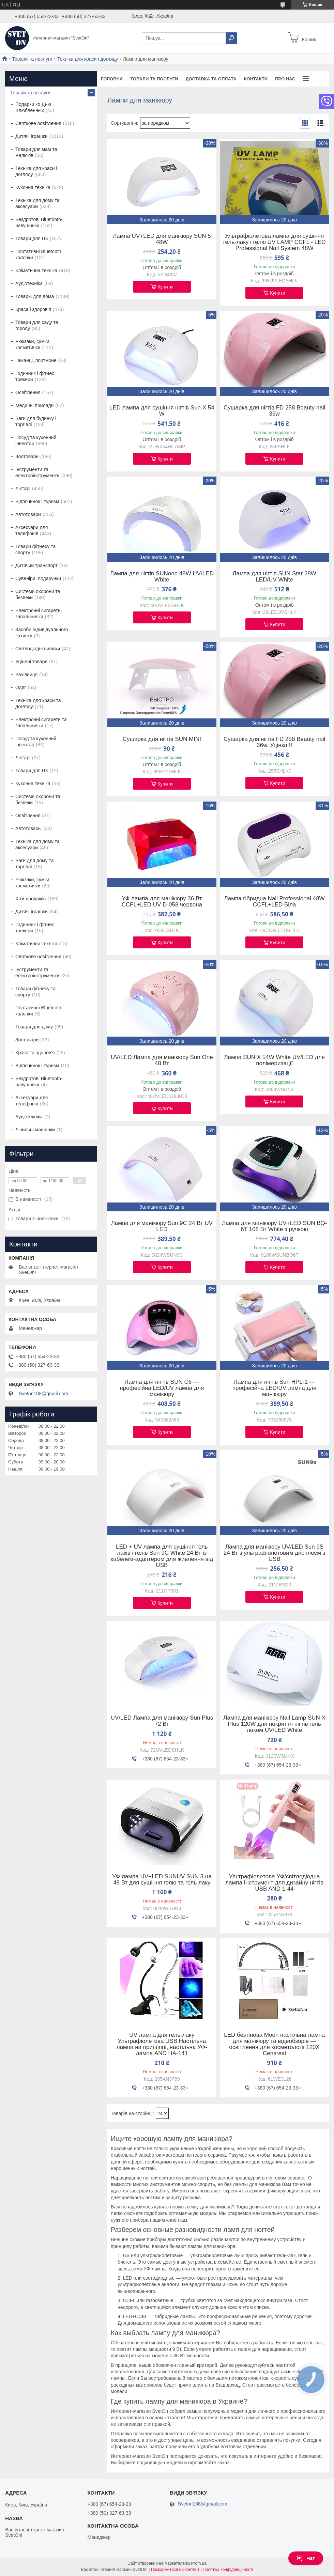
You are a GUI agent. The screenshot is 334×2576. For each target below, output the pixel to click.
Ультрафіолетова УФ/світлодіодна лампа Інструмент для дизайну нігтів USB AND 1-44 (274, 1883)
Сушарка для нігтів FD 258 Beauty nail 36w (274, 411)
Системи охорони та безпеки (37, 594)
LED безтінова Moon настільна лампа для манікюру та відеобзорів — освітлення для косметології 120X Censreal (274, 2044)
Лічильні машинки (35, 1129)
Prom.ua (199, 2563)
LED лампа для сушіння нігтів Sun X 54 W (161, 411)
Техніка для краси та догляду (38, 703)
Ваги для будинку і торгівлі (35, 421)
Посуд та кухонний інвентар (35, 440)
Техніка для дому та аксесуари (37, 203)
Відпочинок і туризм (37, 501)
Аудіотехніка (29, 283)
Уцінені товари (31, 661)
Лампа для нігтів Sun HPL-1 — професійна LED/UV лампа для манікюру (274, 1388)
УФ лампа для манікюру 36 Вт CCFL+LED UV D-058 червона (162, 902)
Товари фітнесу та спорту (35, 549)
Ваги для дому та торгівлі (34, 863)
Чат (306, 2558)
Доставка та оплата (210, 78)
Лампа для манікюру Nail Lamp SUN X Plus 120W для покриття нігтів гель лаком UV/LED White (274, 1724)
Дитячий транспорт (36, 565)
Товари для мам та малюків (36, 152)
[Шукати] (231, 38)
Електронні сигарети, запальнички (38, 613)
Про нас (285, 78)
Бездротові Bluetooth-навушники (39, 222)
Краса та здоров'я (35, 1052)
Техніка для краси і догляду (87, 59)
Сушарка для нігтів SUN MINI (162, 739)
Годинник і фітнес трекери (34, 376)
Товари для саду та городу (36, 325)
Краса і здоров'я (33, 309)
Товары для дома (34, 296)
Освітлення (28, 392)
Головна (112, 78)
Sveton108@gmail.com (43, 1393)
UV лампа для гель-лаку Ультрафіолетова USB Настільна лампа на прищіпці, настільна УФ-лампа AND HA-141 (162, 2044)
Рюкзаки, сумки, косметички (32, 344)
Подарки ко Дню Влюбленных (33, 107)
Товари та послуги (32, 59)
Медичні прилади (34, 405)
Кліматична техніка (36, 270)
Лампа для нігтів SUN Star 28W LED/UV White (274, 577)
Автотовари (28, 514)
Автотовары (28, 828)
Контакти (256, 78)
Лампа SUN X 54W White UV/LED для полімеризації (274, 1060)
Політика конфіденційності (228, 2569)
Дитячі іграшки (31, 136)
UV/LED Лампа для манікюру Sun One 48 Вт (162, 1060)
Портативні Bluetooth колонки (38, 254)
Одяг (20, 687)
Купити (165, 287)
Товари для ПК (31, 238)
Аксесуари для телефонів (31, 530)
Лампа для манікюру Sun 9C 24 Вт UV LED (162, 1226)
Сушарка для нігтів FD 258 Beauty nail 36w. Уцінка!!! (274, 742)
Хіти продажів (30, 898)
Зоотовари (27, 456)
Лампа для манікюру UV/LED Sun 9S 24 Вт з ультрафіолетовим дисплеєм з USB (274, 1553)
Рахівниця (26, 674)
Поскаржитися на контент (175, 2569)
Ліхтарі (22, 488)
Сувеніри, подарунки (38, 578)
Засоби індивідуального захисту (41, 632)
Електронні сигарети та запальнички (41, 722)
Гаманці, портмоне (36, 360)
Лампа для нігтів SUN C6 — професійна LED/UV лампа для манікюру (162, 1388)
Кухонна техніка (32, 187)
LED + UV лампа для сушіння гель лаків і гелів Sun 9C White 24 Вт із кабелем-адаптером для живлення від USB (161, 1556)
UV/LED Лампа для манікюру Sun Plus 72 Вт (162, 1721)
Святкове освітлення (38, 123)
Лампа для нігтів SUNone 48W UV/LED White (162, 577)
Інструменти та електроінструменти (37, 472)
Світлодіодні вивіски (37, 648)
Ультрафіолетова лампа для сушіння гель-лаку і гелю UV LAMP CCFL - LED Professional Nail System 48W (274, 242)
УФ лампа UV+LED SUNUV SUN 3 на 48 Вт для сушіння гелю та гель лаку (162, 1880)
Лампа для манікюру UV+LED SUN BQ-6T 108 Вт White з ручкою (274, 1226)
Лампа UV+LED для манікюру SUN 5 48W (162, 239)
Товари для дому (34, 1026)
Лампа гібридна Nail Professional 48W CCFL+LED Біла (274, 902)
